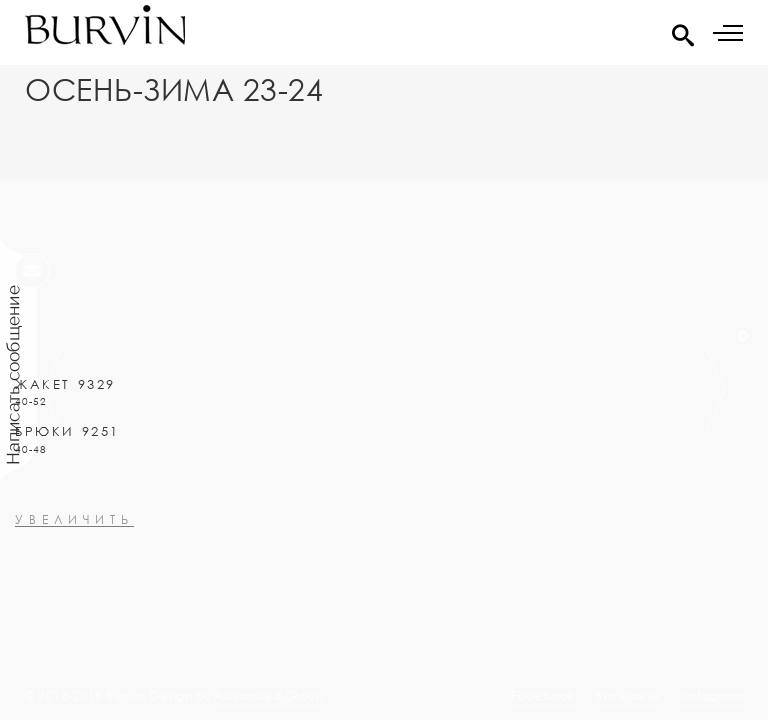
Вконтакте (627, 695)
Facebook (543, 695)
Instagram (712, 695)
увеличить (74, 573)
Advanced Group (269, 695)
